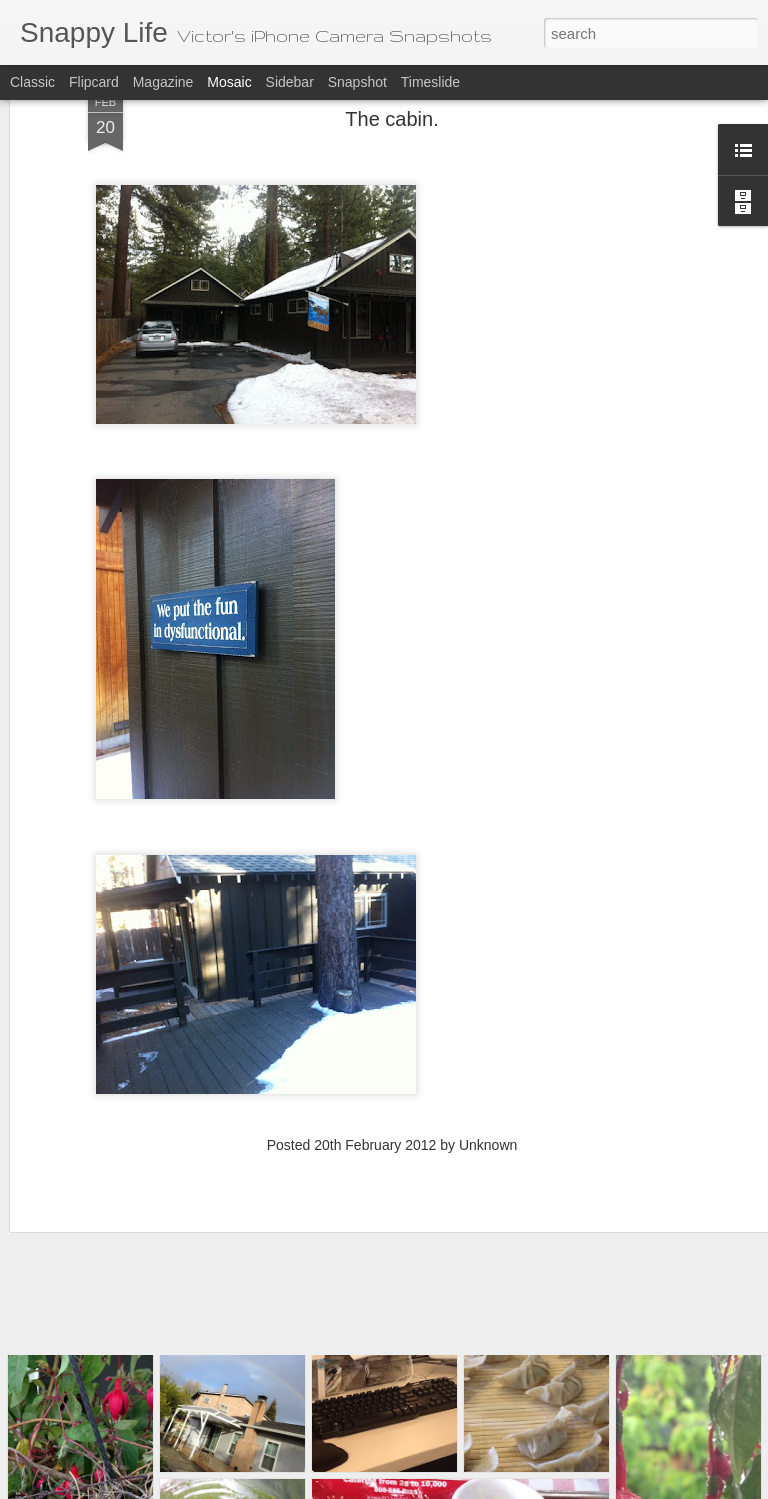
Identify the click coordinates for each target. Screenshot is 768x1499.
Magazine (163, 82)
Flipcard (94, 82)
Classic (32, 82)
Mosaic (229, 82)
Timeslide (430, 82)
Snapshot (357, 82)
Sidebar (290, 82)
